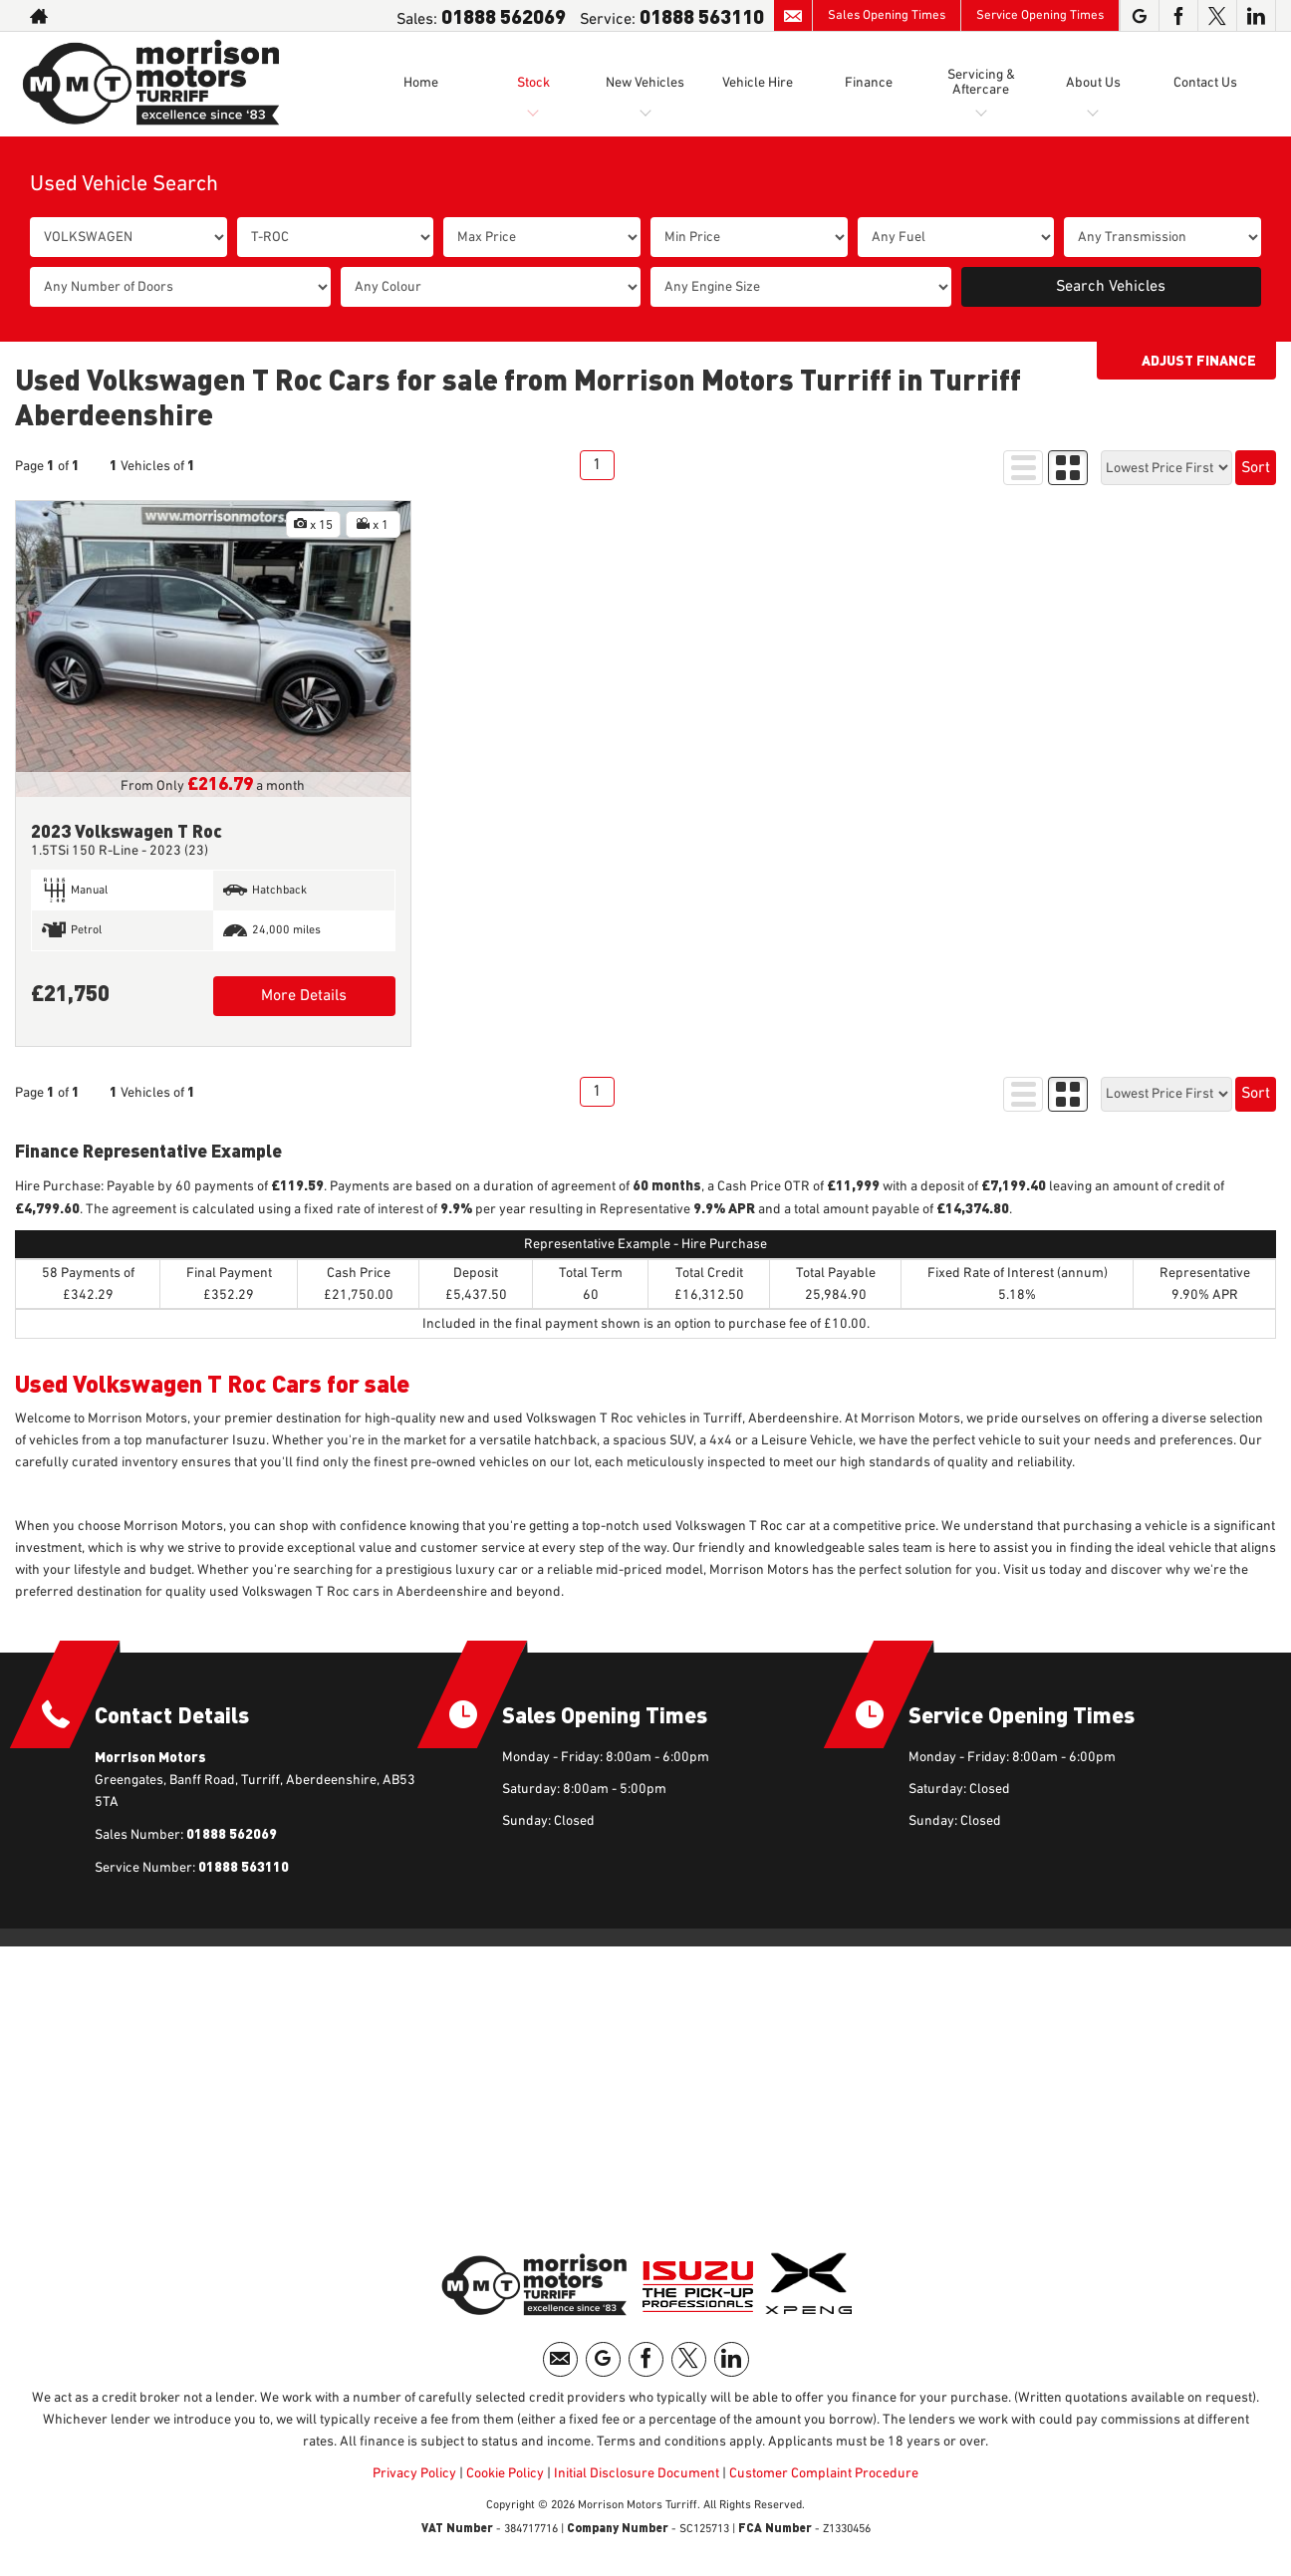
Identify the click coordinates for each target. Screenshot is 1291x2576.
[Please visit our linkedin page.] (1255, 16)
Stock (533, 83)
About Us (1093, 83)
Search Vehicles (1110, 287)
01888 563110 (702, 15)
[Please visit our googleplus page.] (1139, 16)
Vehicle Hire (757, 83)
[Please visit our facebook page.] (1178, 16)
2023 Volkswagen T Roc (126, 830)
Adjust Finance (1199, 360)
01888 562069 (503, 15)
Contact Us (1205, 83)
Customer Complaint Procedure (822, 2473)
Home (420, 83)
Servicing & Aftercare (981, 82)
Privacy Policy (414, 2473)
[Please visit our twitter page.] (1216, 16)
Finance (869, 83)
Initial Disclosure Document (636, 2473)
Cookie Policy (505, 2473)
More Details (304, 996)
